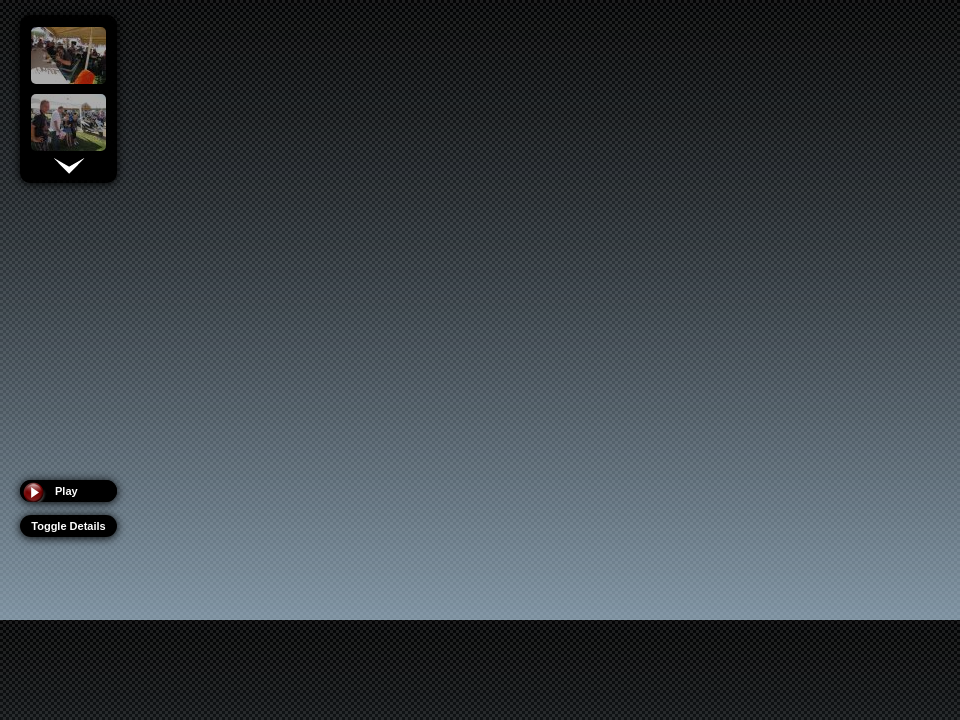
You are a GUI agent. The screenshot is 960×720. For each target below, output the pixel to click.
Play (66, 491)
